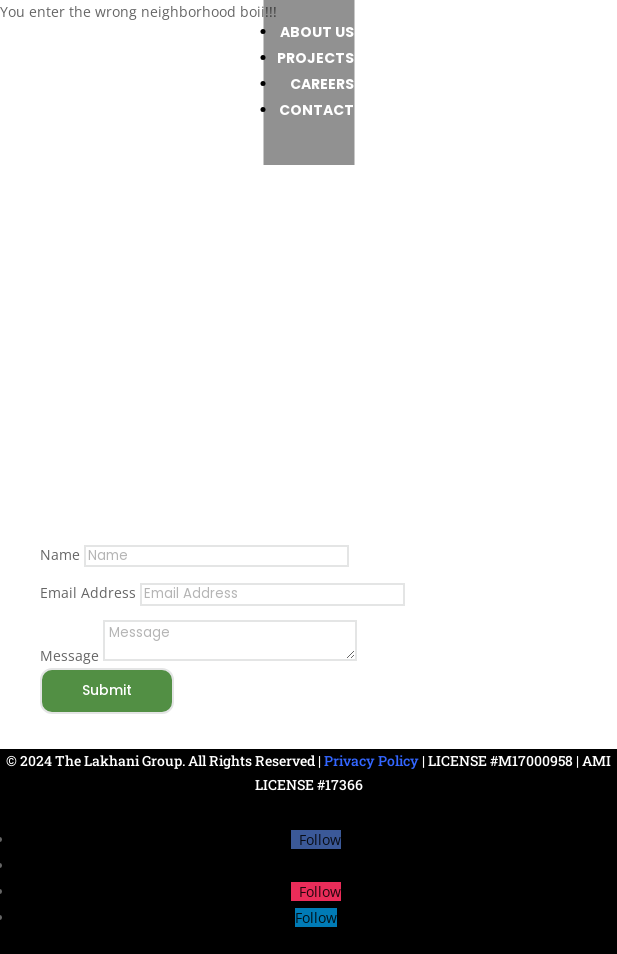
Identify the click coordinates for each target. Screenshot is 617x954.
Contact (405, 110)
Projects (404, 58)
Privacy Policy (371, 760)
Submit (107, 690)
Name (60, 554)
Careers (411, 84)
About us (406, 32)
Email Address (88, 592)
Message (69, 655)
